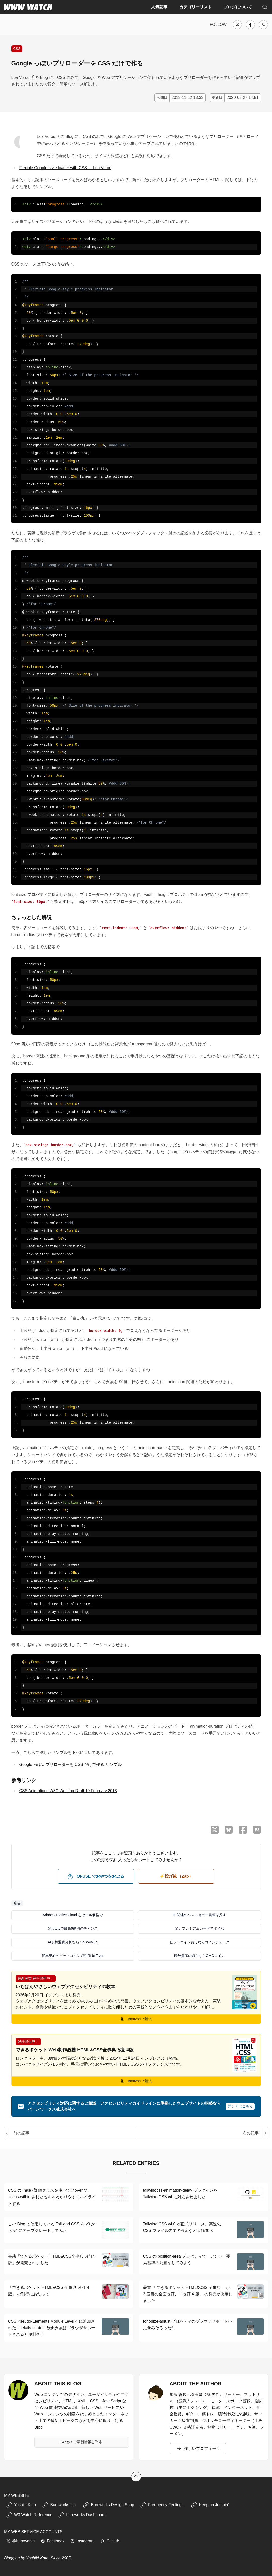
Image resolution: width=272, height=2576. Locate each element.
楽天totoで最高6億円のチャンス (73, 1928)
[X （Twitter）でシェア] (215, 1829)
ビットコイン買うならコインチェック (199, 1942)
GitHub (109, 2541)
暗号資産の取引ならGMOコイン (199, 1956)
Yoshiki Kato (21, 2505)
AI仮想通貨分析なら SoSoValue (72, 1942)
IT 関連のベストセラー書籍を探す (199, 1915)
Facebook (52, 2541)
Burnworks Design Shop (108, 2505)
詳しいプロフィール (198, 2448)
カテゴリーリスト (195, 7)
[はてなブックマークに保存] (257, 1830)
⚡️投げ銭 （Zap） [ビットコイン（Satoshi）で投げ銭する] (176, 1876)
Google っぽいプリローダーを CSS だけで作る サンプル (70, 1764)
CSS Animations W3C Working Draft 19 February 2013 (68, 1791)
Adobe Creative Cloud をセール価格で (73, 1915)
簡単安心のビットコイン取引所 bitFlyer (73, 1956)
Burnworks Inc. (59, 2505)
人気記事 (159, 7)
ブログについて (238, 7)
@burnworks (20, 2541)
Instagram (82, 2541)
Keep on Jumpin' (210, 2505)
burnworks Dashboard (82, 2515)
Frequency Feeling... (162, 2505)
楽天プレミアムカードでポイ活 (199, 1928)
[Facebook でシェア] (243, 1829)
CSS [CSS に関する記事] (17, 49)
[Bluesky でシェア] (229, 1830)
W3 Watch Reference (29, 2515)
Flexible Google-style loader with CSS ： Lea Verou (65, 168)
